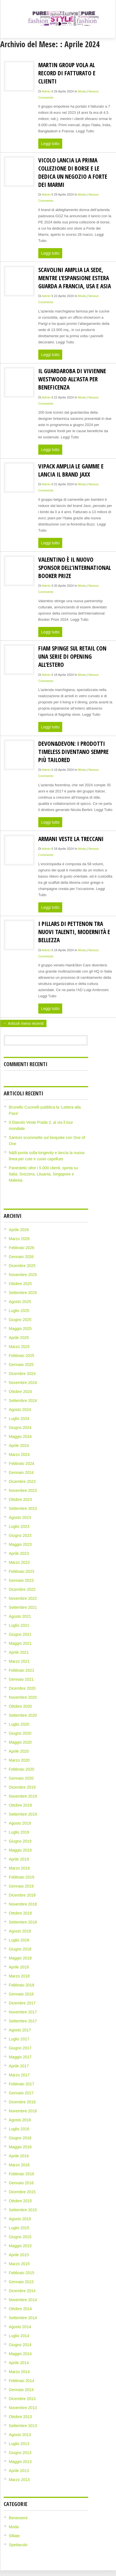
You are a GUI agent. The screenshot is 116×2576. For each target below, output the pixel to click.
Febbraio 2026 (21, 1247)
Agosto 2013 (20, 2434)
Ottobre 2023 (20, 1499)
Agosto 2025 (20, 1301)
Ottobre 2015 (20, 2201)
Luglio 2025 (19, 1310)
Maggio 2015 (20, 2246)
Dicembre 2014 (22, 2291)
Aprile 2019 (19, 1859)
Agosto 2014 (20, 2326)
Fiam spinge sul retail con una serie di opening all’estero (72, 656)
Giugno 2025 (20, 1319)
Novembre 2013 (23, 2407)
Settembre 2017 (23, 2021)
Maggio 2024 (20, 1436)
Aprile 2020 (19, 1751)
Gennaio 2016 (21, 2183)
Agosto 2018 (20, 1931)
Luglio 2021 (19, 1625)
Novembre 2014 (23, 2300)
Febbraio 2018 (21, 1985)
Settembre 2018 (23, 1922)
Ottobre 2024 (20, 1391)
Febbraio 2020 (21, 1769)
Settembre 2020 (23, 1715)
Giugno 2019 (20, 1841)
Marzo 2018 (19, 1976)
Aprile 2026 (19, 1229)
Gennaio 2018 (21, 1994)
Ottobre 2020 (20, 1706)
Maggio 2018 (20, 1958)
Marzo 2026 (19, 1238)
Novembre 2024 (23, 1382)
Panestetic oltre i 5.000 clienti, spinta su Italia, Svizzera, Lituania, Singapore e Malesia (43, 1174)
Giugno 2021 (20, 1634)
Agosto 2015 (20, 2219)
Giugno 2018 (20, 1949)
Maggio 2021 (20, 1643)
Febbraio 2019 (21, 1877)
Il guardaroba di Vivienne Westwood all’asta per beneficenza (72, 379)
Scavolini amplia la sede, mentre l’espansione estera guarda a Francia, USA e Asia (74, 278)
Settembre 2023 (23, 1508)
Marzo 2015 (19, 2264)
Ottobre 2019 (20, 1805)
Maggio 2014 (20, 2353)
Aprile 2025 (19, 1337)
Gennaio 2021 (21, 1679)
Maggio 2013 (20, 2461)
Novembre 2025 (23, 1274)
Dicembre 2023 (22, 1481)
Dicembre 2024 (22, 1373)
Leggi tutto (50, 143)
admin (46, 91)
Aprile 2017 (19, 2066)
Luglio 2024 (19, 1418)
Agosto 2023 (20, 1517)
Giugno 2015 (20, 2237)
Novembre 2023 (23, 1490)
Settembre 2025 (23, 1292)
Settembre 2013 (23, 2425)
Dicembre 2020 (22, 1688)
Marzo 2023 (19, 1562)
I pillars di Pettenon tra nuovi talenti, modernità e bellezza (74, 931)
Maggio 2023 (20, 1544)
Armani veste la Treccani (71, 839)
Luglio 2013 (19, 2443)
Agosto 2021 (20, 1616)
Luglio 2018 (19, 1940)
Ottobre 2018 (20, 1913)
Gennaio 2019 (21, 1886)
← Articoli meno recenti (23, 1023)
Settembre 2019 (23, 1814)
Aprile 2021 (19, 1652)
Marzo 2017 (19, 2075)
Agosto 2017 (20, 2030)
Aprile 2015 (19, 2255)
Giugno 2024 (20, 1427)
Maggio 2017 (20, 2057)
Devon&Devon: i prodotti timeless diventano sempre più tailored (73, 751)
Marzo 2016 (19, 2165)
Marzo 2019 (19, 1868)
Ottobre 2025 (20, 1283)
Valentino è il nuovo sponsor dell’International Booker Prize (74, 567)
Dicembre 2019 (22, 1787)
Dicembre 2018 (22, 1895)
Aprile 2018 (19, 1967)
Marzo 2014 (19, 2371)
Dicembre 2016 (22, 2102)
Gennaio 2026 (21, 1256)
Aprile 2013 (19, 2470)
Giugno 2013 (20, 2452)
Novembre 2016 (23, 2111)
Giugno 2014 (20, 2344)
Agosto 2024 (20, 1409)
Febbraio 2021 (21, 1670)
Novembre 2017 (23, 2012)
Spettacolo (18, 2545)
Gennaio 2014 (21, 2389)
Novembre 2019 (23, 1796)
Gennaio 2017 (21, 2093)
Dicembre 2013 (22, 2398)
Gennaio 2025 (21, 1364)
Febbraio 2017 (21, 2084)
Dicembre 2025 (22, 1265)
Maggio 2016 (20, 2147)
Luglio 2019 (19, 1832)
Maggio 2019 (20, 1850)
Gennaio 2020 (21, 1778)
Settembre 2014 (23, 2318)
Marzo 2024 (19, 1454)
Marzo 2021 (19, 1661)
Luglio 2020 (19, 1724)
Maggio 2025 (20, 1328)
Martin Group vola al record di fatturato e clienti (66, 73)
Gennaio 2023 (21, 1580)
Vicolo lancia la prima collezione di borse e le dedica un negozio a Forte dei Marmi (72, 172)
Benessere (18, 2518)
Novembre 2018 (23, 1904)
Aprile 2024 (19, 1445)
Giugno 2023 (20, 1535)
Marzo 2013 (19, 2479)
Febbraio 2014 (21, 2380)
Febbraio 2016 (21, 2174)
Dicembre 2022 (22, 1589)
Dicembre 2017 (22, 2003)
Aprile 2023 (19, 1553)
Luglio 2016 (19, 2129)
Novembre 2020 (23, 1697)
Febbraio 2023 (21, 1571)
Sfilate (14, 2536)
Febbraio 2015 (21, 2273)
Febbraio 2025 (21, 1355)
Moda (82, 91)
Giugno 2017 (20, 2048)
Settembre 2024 (23, 1400)
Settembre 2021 (23, 1607)
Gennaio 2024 (21, 1472)
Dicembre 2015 (22, 2192)
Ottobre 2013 (20, 2416)
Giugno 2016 (20, 2138)
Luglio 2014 (19, 2335)
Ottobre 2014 (20, 2309)
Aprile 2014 (19, 2362)
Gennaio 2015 (21, 2282)
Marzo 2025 (19, 1346)
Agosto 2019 (20, 1823)
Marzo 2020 (19, 1760)
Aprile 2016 (19, 2156)
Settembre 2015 (23, 2210)
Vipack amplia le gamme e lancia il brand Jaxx (71, 470)
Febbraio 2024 (21, 1463)
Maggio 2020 (20, 1742)
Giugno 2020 (20, 1733)
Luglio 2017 (19, 2039)
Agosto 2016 (20, 2120)
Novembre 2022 (23, 1598)
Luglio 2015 (19, 2228)
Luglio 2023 (19, 1526)
